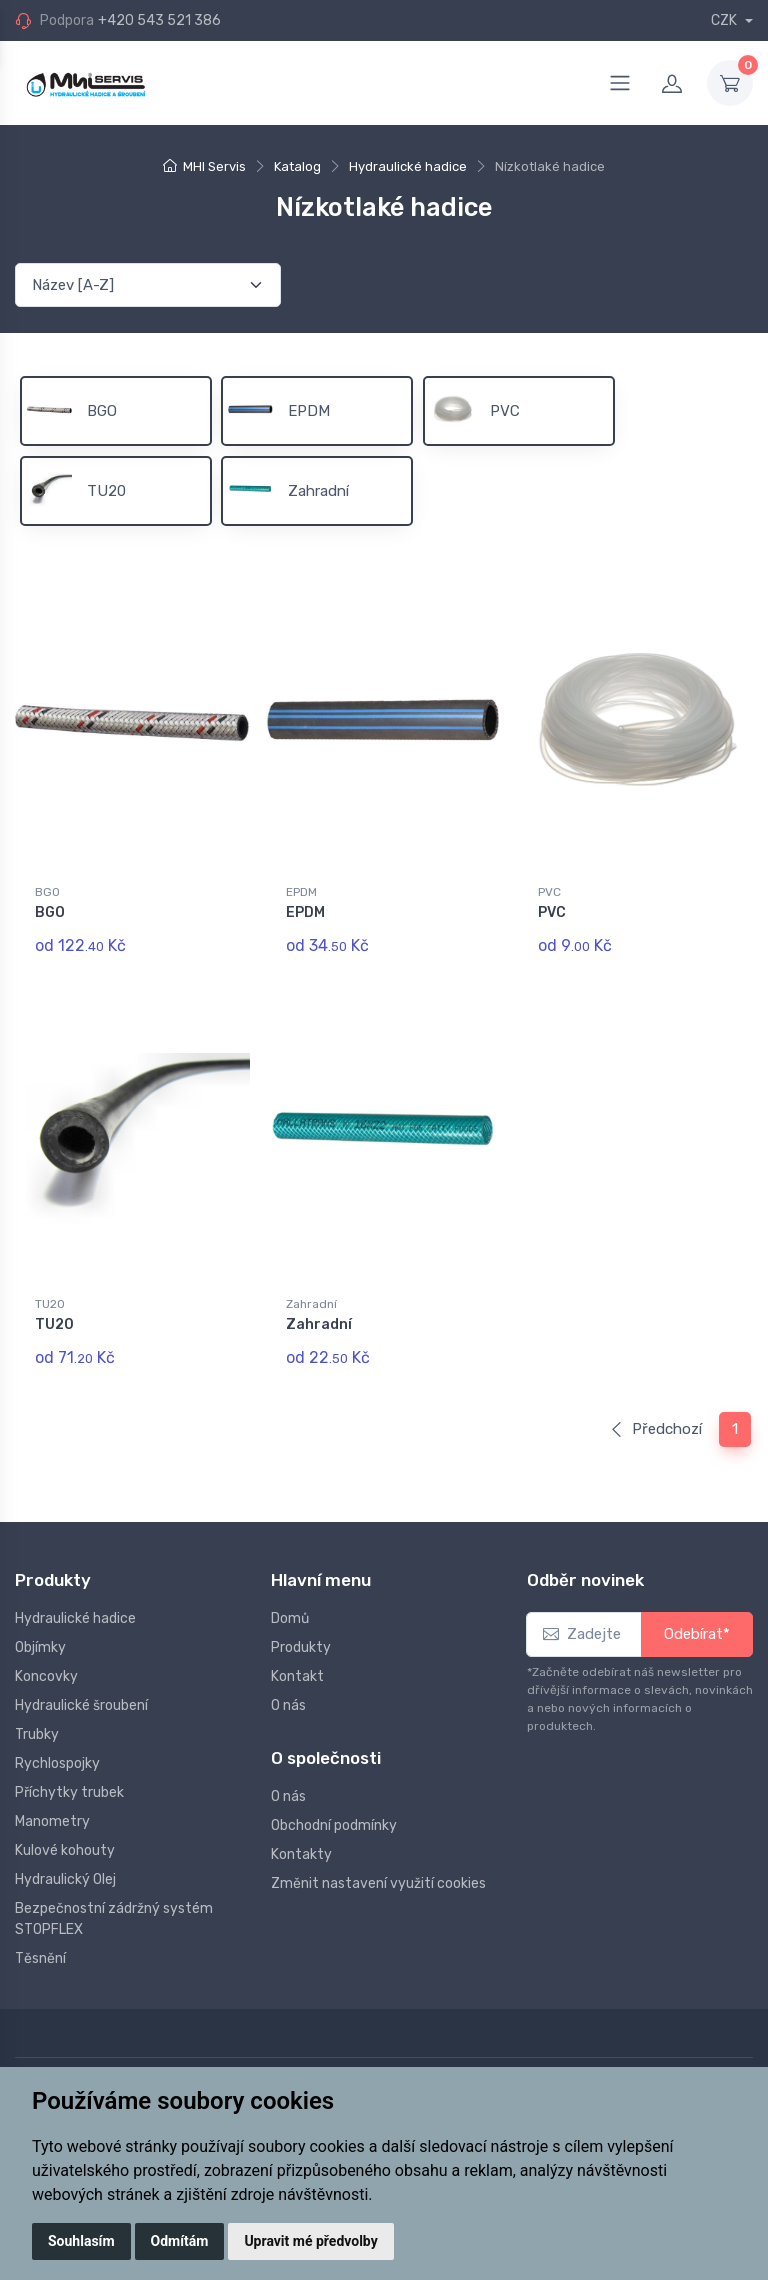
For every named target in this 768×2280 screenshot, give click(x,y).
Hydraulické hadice (408, 166)
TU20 (50, 1304)
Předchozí (655, 1429)
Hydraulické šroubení (81, 1705)
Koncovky (46, 1676)
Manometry (52, 1821)
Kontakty (301, 1854)
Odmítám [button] (180, 2241)
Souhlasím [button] (81, 2241)
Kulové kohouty (65, 1850)
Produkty (301, 1647)
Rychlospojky (57, 1763)
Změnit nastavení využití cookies (378, 1883)
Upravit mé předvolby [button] (310, 2241)
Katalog (297, 166)
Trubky (37, 1734)
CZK (725, 20)
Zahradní (311, 1304)
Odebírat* (697, 1634)
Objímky (40, 1647)
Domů (290, 1618)
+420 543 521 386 (159, 20)
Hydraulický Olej (65, 1879)
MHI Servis (214, 166)
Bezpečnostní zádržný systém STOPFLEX (114, 1919)
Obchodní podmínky (334, 1825)
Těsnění (40, 1958)
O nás (288, 1705)
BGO (47, 892)
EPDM (301, 892)
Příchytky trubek (69, 1792)
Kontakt (297, 1676)
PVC (549, 892)
